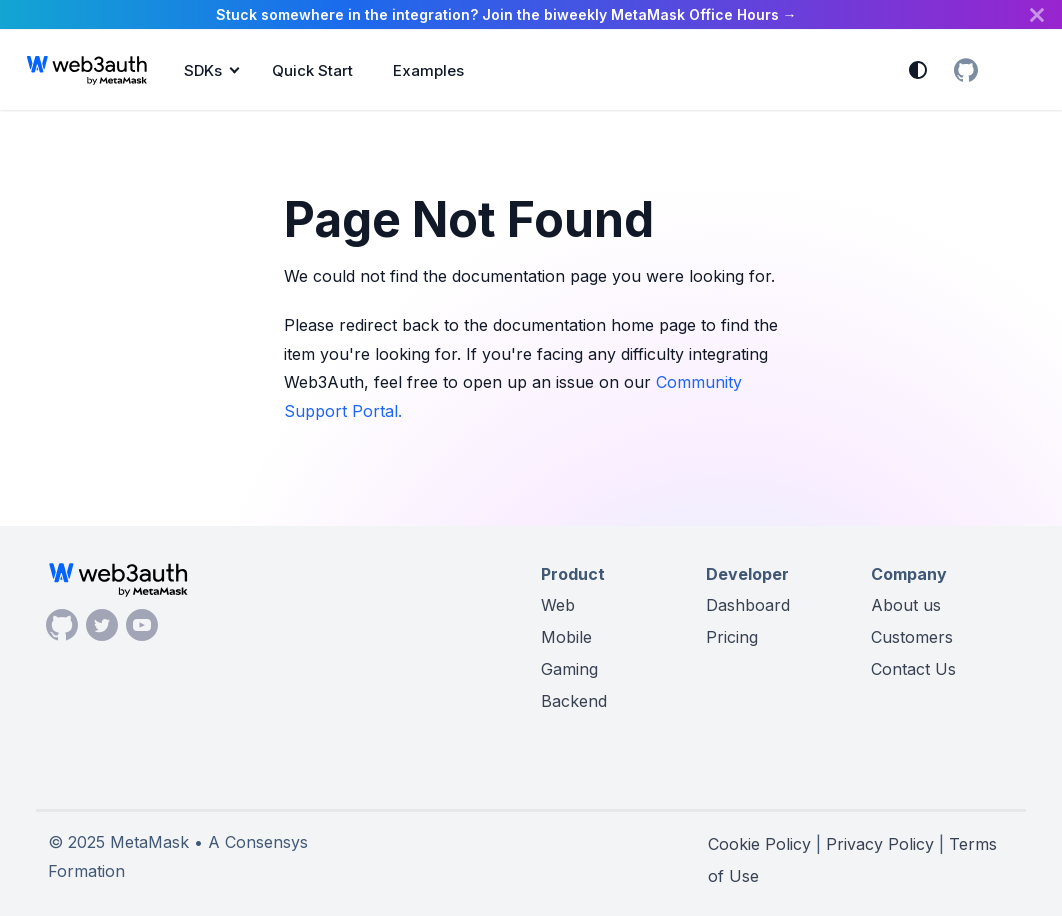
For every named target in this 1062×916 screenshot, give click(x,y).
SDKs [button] (203, 70)
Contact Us (913, 669)
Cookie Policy (759, 844)
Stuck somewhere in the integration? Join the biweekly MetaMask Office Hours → (506, 14)
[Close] (1037, 14)
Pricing (732, 637)
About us (906, 605)
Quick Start (312, 70)
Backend (574, 701)
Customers (912, 637)
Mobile (566, 637)
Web (558, 605)
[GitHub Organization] (966, 70)
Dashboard (748, 605)
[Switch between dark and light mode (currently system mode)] (918, 70)
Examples (428, 70)
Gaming (569, 669)
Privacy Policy (880, 844)
